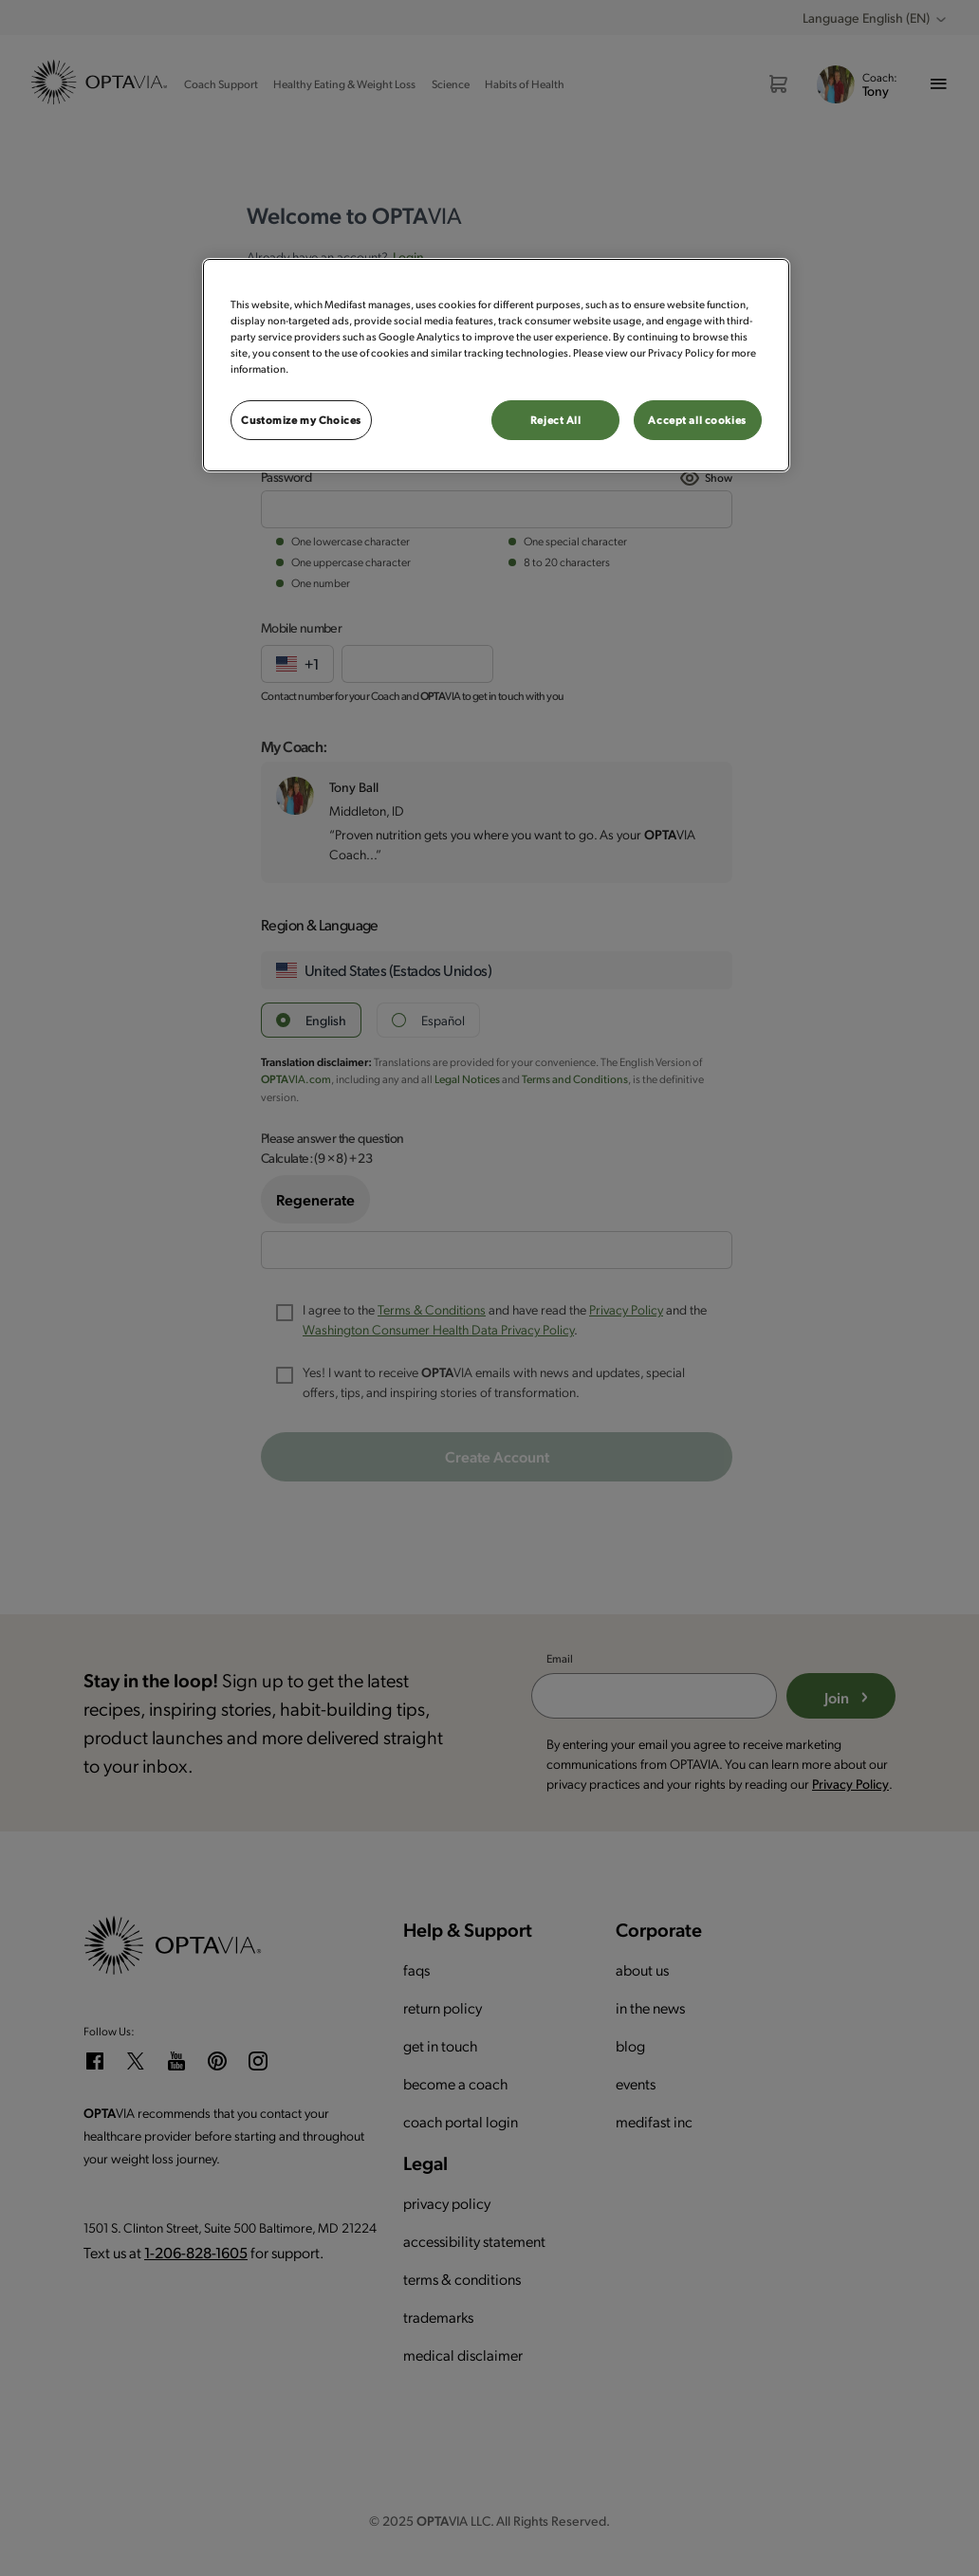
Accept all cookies (697, 420)
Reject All (556, 420)
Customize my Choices (300, 420)
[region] (495, 365)
